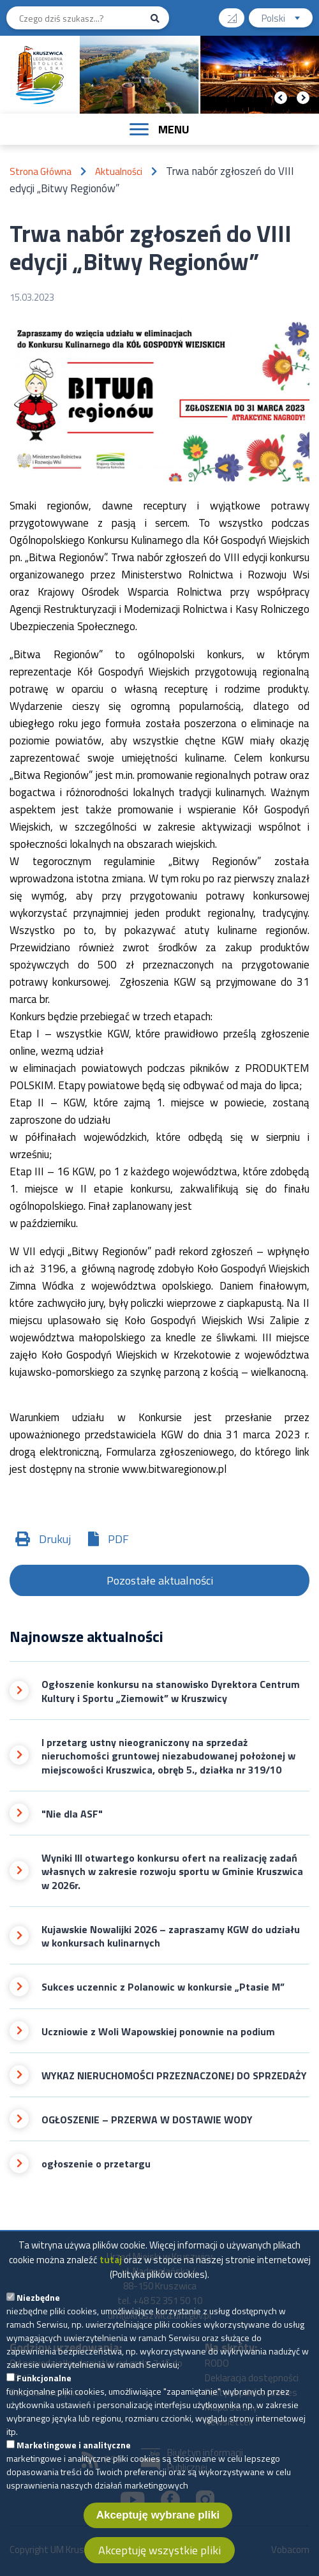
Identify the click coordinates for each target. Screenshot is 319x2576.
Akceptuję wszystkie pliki (159, 2558)
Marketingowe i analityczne (74, 2453)
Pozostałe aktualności (160, 1580)
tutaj (111, 2268)
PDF (118, 1539)
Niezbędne (38, 2305)
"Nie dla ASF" (72, 1814)
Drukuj (55, 1539)
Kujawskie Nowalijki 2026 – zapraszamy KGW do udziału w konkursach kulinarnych (170, 1936)
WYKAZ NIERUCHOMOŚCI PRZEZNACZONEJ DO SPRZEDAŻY (174, 2076)
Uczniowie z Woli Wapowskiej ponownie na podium (158, 2031)
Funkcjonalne (44, 2386)
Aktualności (118, 171)
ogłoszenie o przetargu (96, 2164)
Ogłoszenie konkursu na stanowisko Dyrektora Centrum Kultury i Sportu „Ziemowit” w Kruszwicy (170, 1691)
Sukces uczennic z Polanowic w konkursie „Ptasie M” (163, 1987)
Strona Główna (40, 171)
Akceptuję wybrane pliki (158, 2523)
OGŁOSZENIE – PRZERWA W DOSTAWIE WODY (147, 2120)
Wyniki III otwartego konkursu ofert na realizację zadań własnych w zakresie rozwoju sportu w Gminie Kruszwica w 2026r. (172, 1871)
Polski (287, 19)
